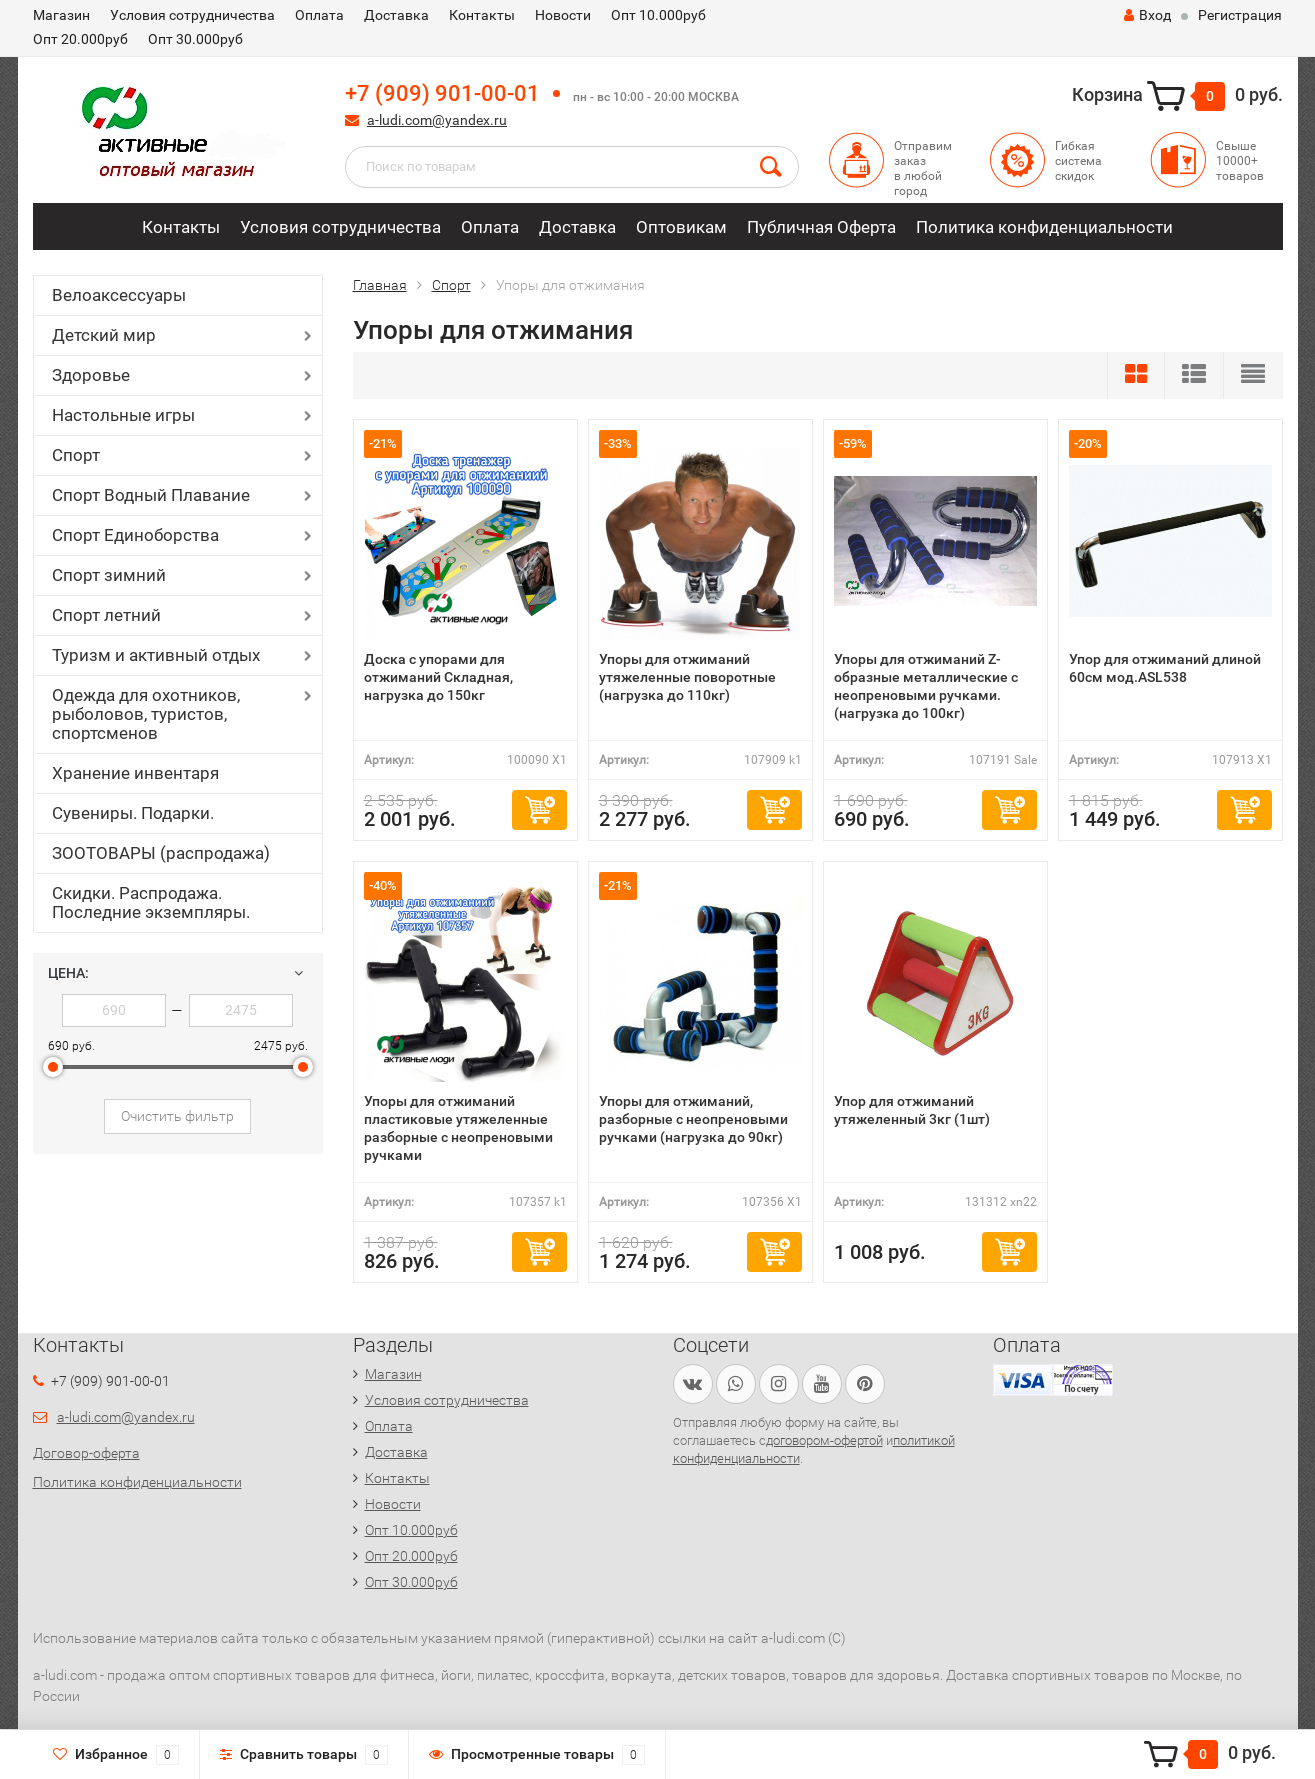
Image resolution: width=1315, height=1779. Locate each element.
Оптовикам (681, 227)
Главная (380, 285)
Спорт (76, 455)
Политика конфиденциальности (1044, 227)
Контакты (482, 15)
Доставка (396, 15)
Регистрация (1240, 15)
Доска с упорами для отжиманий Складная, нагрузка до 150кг (438, 677)
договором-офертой (824, 1440)
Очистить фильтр (177, 1116)
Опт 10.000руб (658, 15)
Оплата (319, 15)
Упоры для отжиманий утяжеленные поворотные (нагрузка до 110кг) (687, 677)
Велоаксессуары (119, 295)
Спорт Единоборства (135, 535)
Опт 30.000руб (195, 39)
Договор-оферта (86, 1453)
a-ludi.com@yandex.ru (437, 120)
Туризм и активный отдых (156, 655)
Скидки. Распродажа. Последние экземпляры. (151, 902)
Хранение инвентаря (135, 773)
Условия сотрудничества (192, 15)
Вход (1147, 15)
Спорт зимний (109, 575)
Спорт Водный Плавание (151, 495)
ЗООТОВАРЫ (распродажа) (161, 853)
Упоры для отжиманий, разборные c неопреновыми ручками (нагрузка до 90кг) (693, 1119)
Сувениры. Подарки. (133, 813)
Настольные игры (123, 415)
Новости (563, 15)
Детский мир (104, 335)
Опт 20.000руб (80, 39)
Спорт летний (106, 615)
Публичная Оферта (821, 227)
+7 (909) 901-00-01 (442, 93)
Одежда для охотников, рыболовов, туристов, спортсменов (146, 714)
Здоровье (91, 375)
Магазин (61, 15)
